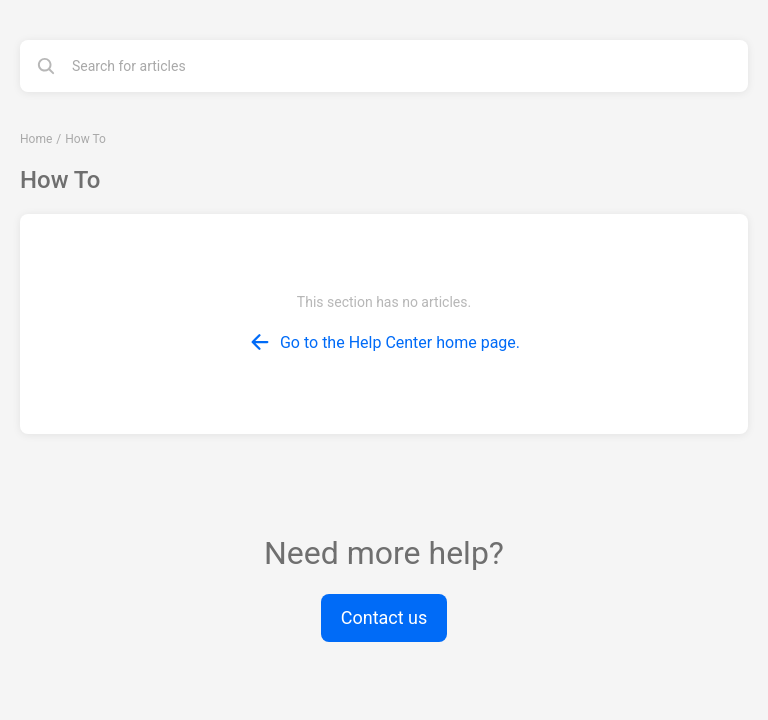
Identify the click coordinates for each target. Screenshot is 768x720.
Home (36, 139)
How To (85, 139)
